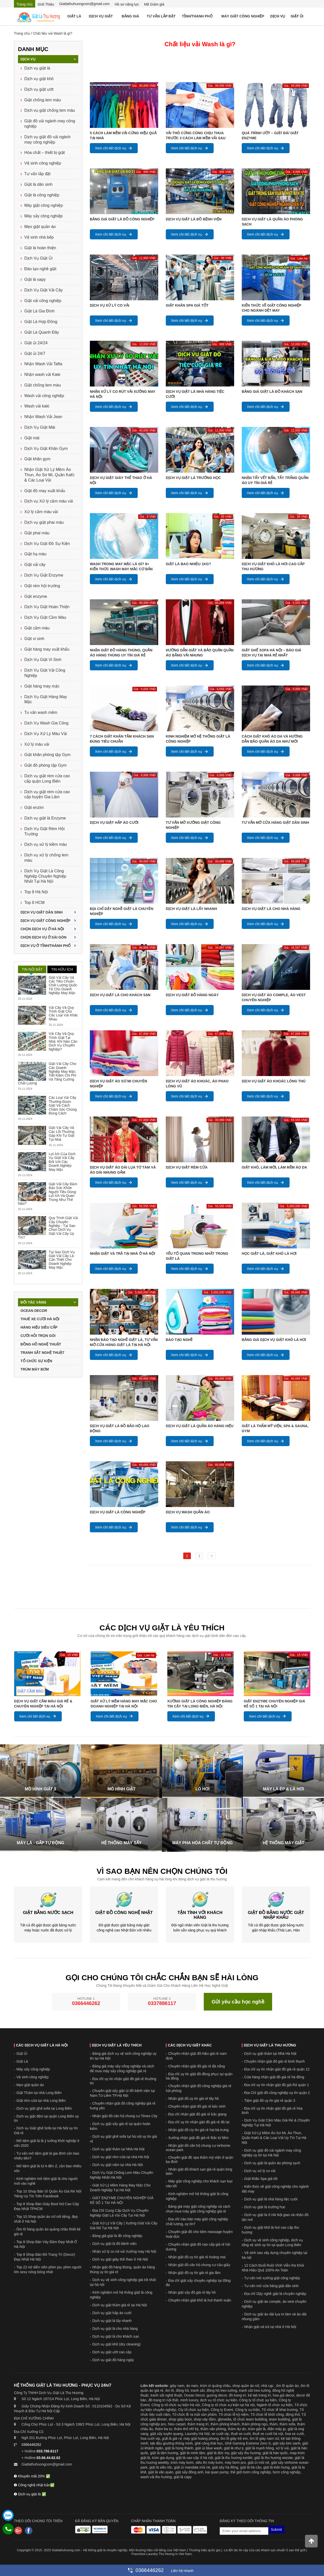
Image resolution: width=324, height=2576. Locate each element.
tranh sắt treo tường (254, 2390)
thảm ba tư (163, 2429)
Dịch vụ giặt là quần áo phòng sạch (272, 2163)
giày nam (177, 2386)
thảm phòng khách (225, 2424)
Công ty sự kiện (247, 2410)
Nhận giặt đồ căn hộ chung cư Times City (124, 2116)
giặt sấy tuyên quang (166, 2434)
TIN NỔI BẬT (32, 969)
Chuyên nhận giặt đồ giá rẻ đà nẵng (196, 2066)
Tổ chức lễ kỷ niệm (233, 2414)
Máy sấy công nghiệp (33, 2069)
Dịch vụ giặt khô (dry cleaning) (116, 2344)
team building (279, 2419)
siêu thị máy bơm (209, 2462)
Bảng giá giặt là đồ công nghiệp (117, 2236)
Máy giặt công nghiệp (242, 16)
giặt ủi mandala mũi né (192, 2467)
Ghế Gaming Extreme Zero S (248, 2443)
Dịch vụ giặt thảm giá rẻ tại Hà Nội (119, 2305)
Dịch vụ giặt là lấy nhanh (112, 2321)
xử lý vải (282, 2448)
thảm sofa (287, 2424)
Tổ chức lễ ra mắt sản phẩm (194, 2414)
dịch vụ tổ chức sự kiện (218, 2400)
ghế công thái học (209, 2443)
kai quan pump (217, 2472)
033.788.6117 (47, 2451)
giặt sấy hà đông (225, 2467)
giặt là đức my (218, 2453)
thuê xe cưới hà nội (268, 2434)
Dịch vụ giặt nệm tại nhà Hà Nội (117, 2165)
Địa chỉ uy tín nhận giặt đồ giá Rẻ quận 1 (276, 2085)
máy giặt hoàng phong (200, 2438)
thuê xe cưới (241, 2434)
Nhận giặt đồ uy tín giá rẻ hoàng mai (197, 2257)
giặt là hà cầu (250, 2467)
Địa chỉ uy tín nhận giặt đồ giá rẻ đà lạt (199, 2122)
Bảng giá (130, 16)
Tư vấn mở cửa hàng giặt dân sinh (271, 2286)
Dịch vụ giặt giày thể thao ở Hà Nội (120, 2259)
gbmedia (224, 2419)
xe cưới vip (220, 2434)
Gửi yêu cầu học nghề (238, 2001)
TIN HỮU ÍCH (62, 969)
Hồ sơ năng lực (127, 4)
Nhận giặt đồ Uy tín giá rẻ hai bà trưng (198, 2130)
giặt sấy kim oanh (286, 2443)
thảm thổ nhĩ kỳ (186, 2429)
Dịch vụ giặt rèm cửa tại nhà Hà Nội (120, 2157)
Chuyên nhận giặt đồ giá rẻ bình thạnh (274, 2061)
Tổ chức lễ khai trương (280, 2410)
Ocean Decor (194, 2395)
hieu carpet (176, 2424)
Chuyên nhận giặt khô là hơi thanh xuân (199, 2300)
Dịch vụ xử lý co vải (259, 2171)
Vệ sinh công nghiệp (32, 2077)
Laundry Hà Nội (197, 2434)
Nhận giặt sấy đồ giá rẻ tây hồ (192, 2292)
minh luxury (189, 2400)
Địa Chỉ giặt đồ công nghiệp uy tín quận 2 (277, 2093)
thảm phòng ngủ (255, 2424)
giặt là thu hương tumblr (233, 2458)
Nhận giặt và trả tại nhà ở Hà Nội (270, 2327)
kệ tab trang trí (259, 2395)
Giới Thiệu (46, 4)
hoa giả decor (283, 2395)
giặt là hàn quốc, (276, 2453)
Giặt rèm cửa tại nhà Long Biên (41, 2101)
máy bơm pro (235, 2462)
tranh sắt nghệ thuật (166, 2395)
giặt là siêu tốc (160, 2467)
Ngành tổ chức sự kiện (274, 2405)
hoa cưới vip (150, 2438)
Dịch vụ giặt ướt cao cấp (111, 2352)
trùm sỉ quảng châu (215, 2386)
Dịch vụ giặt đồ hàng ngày (113, 2360)
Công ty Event (222, 2410)
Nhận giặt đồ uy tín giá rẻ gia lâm (194, 2273)
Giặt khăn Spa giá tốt (260, 2179)
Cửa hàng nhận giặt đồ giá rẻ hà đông (274, 2077)
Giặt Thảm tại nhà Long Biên (39, 2093)
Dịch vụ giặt (101, 16)
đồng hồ (182, 2390)
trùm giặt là (257, 2429)
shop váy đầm (205, 2419)
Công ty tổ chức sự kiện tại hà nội (228, 2405)
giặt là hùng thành (179, 2448)
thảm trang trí (197, 2424)
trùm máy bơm (182, 2462)
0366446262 (31, 2445)
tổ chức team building (250, 2419)
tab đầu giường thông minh (171, 2443)
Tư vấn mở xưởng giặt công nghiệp (272, 2278)
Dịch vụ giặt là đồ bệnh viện (114, 2244)
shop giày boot (180, 2419)
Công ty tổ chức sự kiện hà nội (176, 2405)
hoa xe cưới (294, 2434)
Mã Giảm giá (154, 4)
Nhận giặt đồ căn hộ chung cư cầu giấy (199, 2265)
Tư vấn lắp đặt (161, 16)
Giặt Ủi (297, 16)
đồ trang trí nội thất (163, 2400)
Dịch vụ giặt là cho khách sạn (115, 2336)
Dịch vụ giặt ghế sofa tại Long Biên (44, 2108)
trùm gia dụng (163, 2458)
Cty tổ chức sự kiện (193, 2410)
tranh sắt (198, 2390)
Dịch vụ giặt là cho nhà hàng (115, 2329)
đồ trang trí (237, 2395)
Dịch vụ (277, 16)
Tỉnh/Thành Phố (197, 16)
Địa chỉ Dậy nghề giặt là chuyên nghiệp (275, 2294)
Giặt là (74, 16)
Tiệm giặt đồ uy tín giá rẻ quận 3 (269, 2101)
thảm (273, 2424)
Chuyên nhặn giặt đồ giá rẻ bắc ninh (197, 2106)
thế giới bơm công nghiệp (251, 2472)
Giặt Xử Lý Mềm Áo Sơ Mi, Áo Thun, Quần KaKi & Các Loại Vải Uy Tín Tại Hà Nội (274, 2138)
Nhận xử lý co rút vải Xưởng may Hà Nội (124, 2251)
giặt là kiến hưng (276, 2467)
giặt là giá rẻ (171, 2438)
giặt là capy (183, 2477)
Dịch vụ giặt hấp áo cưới (111, 2313)
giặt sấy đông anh (189, 2472)
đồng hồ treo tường (222, 2390)
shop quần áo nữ (245, 2386)
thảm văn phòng (213, 2429)
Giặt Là (22, 2061)
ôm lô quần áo (287, 2386)
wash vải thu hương (156, 2477)
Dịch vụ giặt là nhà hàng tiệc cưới (270, 2199)
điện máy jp (277, 2429)
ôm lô (169, 2390)
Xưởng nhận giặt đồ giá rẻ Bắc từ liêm (198, 2138)
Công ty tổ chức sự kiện (258, 2400)
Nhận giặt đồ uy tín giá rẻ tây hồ (193, 2098)
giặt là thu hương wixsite (273, 2458)
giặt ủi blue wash (208, 2448)
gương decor (217, 2395)
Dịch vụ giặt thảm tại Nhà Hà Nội (118, 2149)
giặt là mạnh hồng (260, 2448)
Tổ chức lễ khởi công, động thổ (275, 2414)
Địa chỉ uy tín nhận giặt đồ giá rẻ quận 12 (277, 2069)
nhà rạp (267, 2386)
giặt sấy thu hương (246, 2453)
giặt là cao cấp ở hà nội (194, 2458)
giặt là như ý (234, 2448)
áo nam (192, 2386)
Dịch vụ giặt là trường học (265, 2207)
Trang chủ (24, 4)
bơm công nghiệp (286, 2472)
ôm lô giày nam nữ (264, 2438)
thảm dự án (237, 2429)
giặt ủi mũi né (258, 2462)
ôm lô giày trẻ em (234, 2438)
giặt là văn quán (160, 2472)
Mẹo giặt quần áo (30, 2085)
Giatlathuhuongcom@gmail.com (84, 4)
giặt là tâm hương (164, 2453)
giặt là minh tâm (192, 2453)
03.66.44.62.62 (48, 2458)
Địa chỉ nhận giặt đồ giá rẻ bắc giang (197, 2114)
